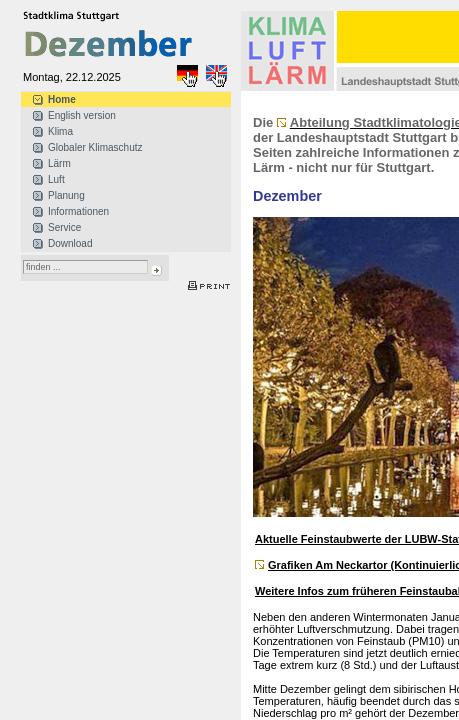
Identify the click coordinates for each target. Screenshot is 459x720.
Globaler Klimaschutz (95, 147)
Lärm (59, 163)
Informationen (78, 211)
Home (62, 99)
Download (70, 243)
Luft (56, 179)
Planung (66, 195)
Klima (60, 131)
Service (64, 227)
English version (82, 115)
